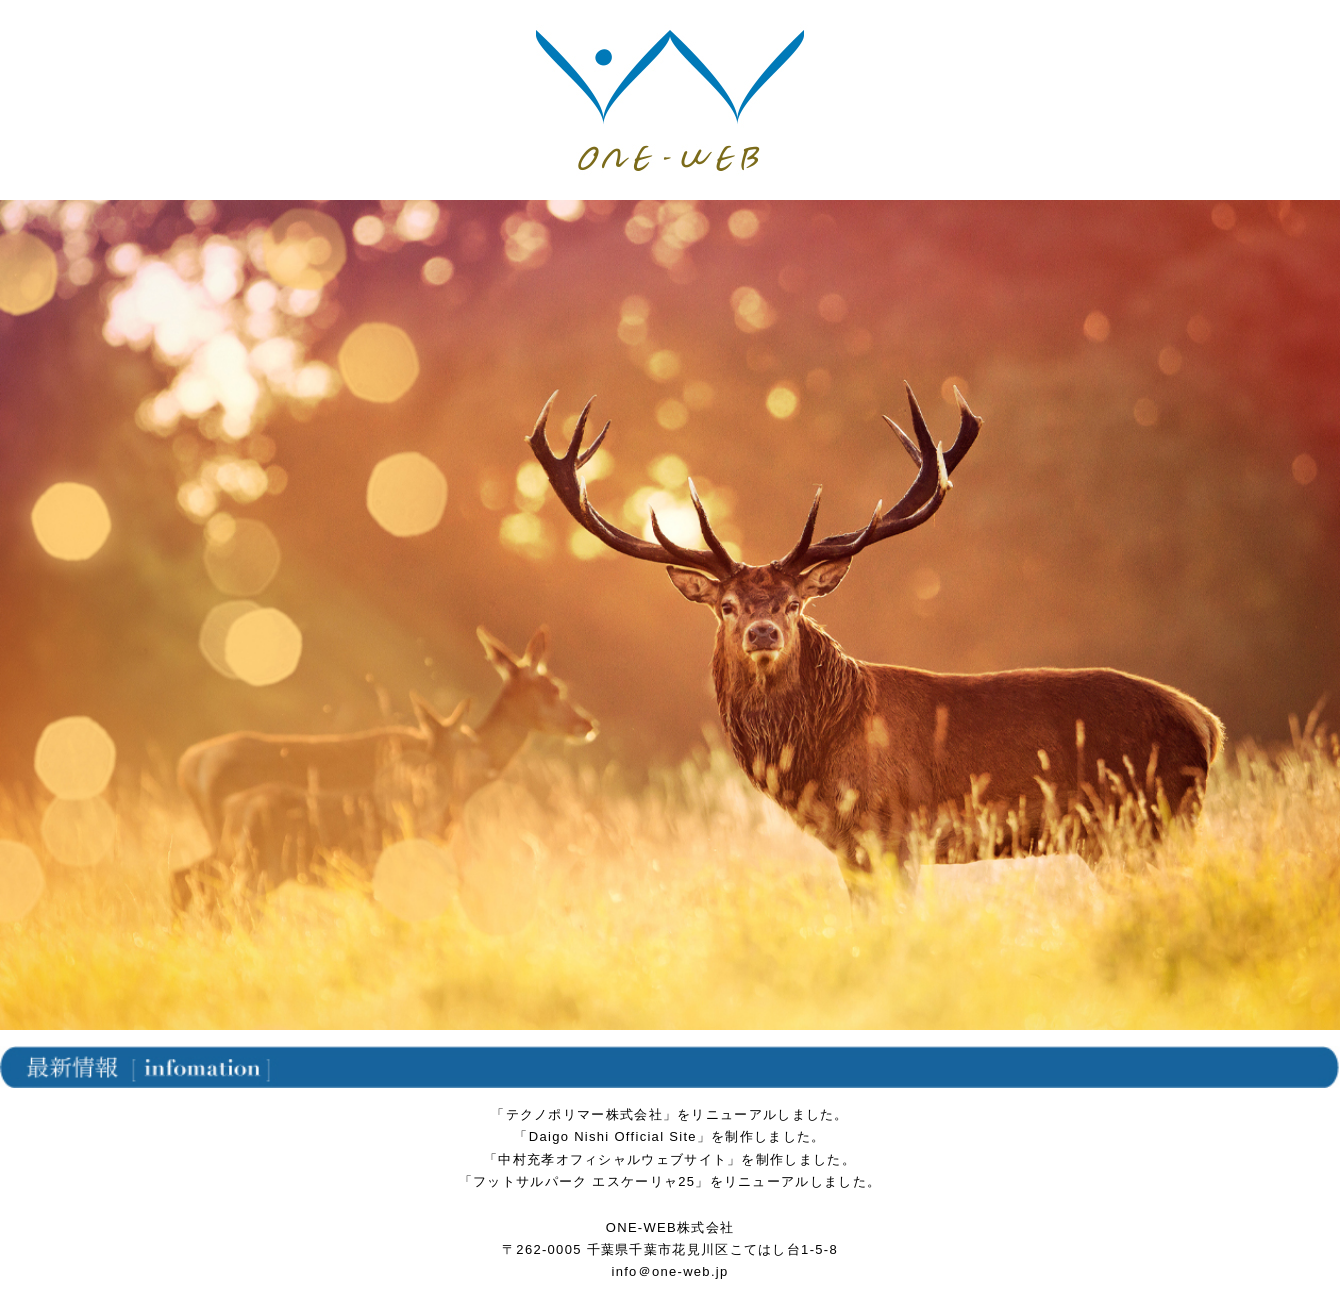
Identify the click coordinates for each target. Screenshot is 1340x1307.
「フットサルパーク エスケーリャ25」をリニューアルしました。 (670, 1181)
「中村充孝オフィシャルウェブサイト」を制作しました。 (670, 1159)
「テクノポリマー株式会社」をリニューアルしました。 (670, 1114)
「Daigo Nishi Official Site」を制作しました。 (669, 1136)
